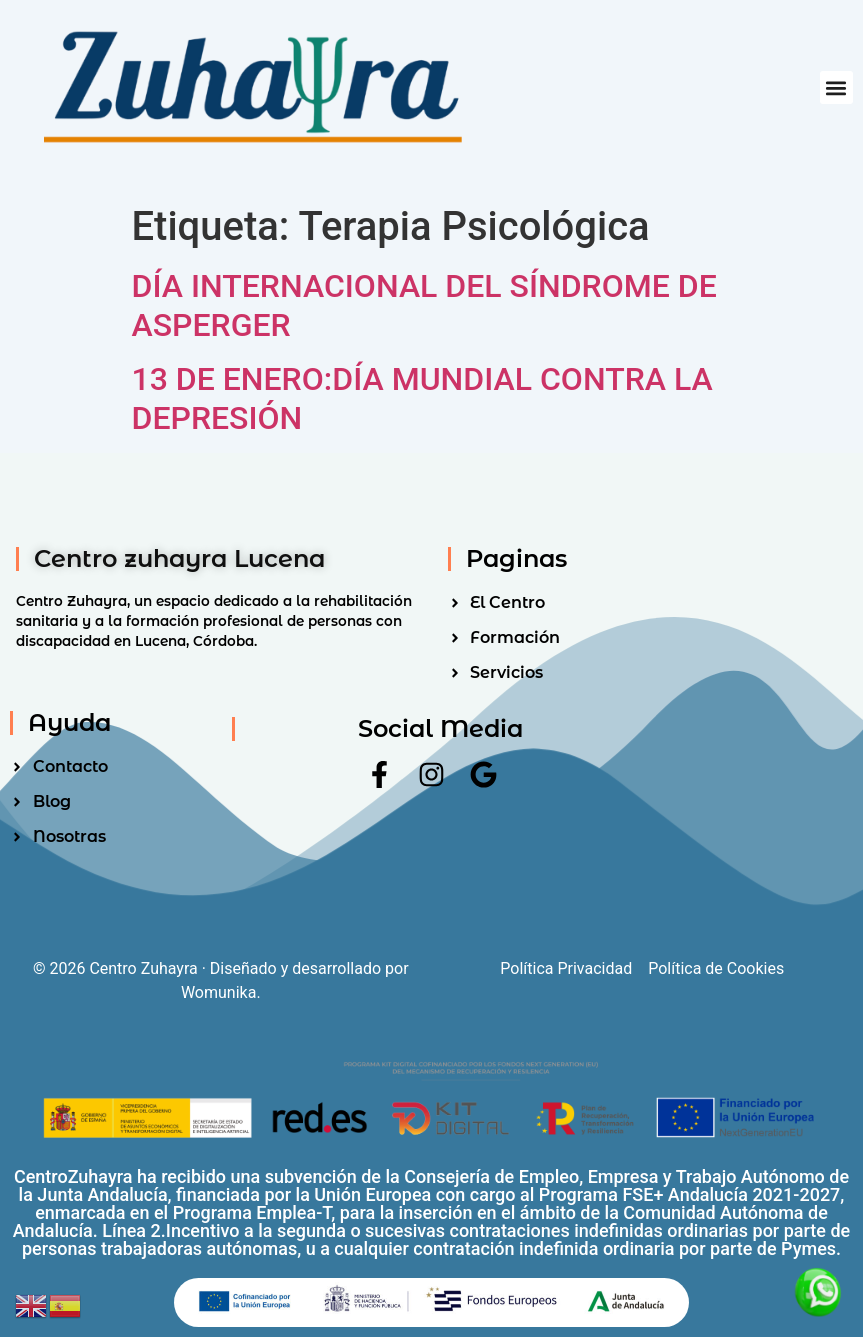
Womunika (218, 992)
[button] (836, 87)
